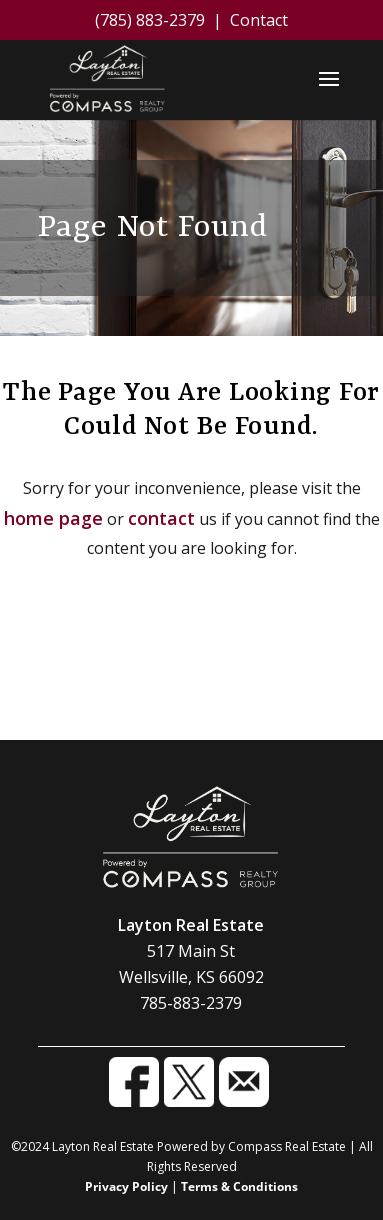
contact (161, 518)
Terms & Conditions (239, 1186)
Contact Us (192, 693)
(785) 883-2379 (150, 20)
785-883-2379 (191, 1003)
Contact (259, 20)
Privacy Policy (126, 1186)
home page (53, 518)
